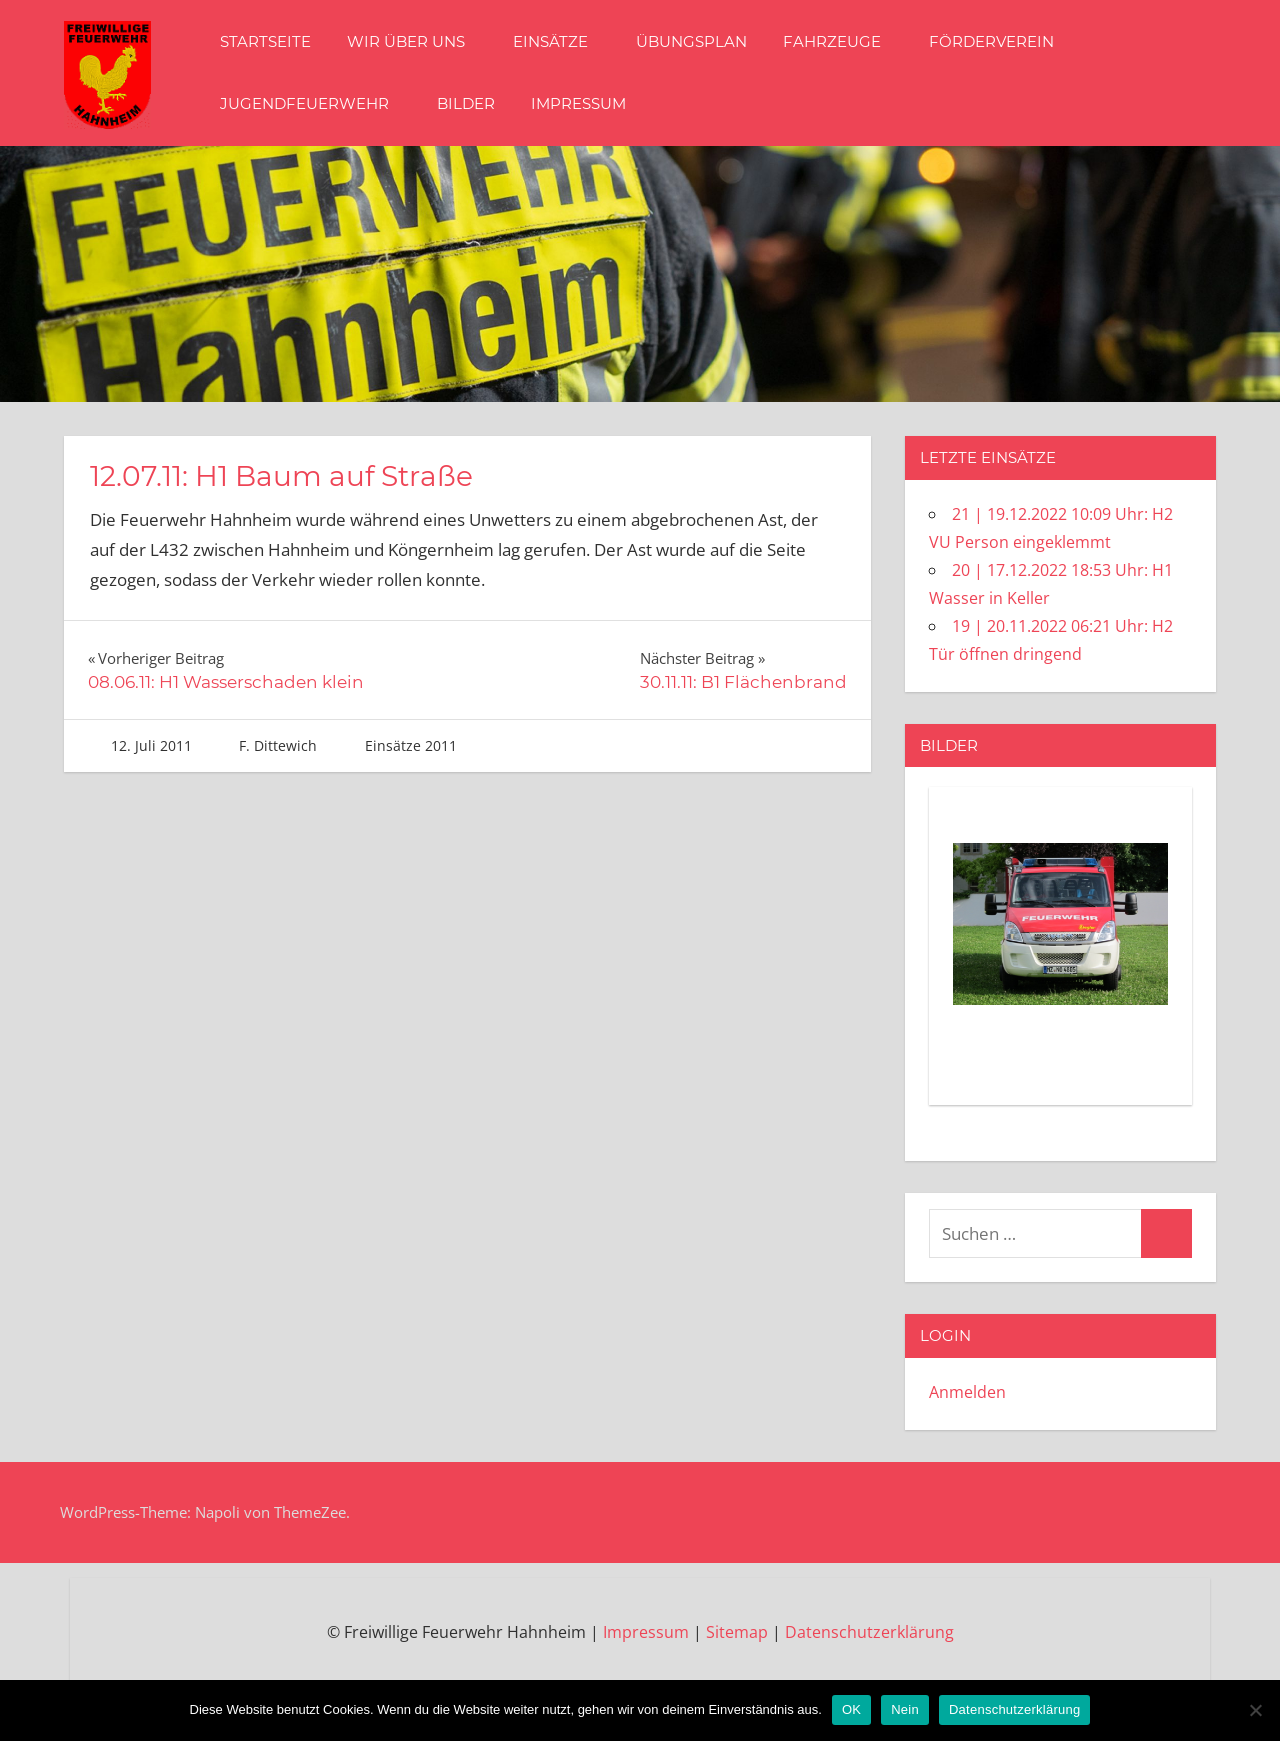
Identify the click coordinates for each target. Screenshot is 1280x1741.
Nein (905, 1709)
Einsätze (560, 41)
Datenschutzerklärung (869, 1632)
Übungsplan (691, 41)
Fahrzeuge (842, 41)
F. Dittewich (278, 745)
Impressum (578, 103)
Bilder (466, 103)
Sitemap (737, 1632)
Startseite (265, 41)
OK (851, 1709)
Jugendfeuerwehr (314, 103)
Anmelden (967, 1392)
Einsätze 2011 (411, 745)
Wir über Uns (416, 41)
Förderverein (991, 41)
